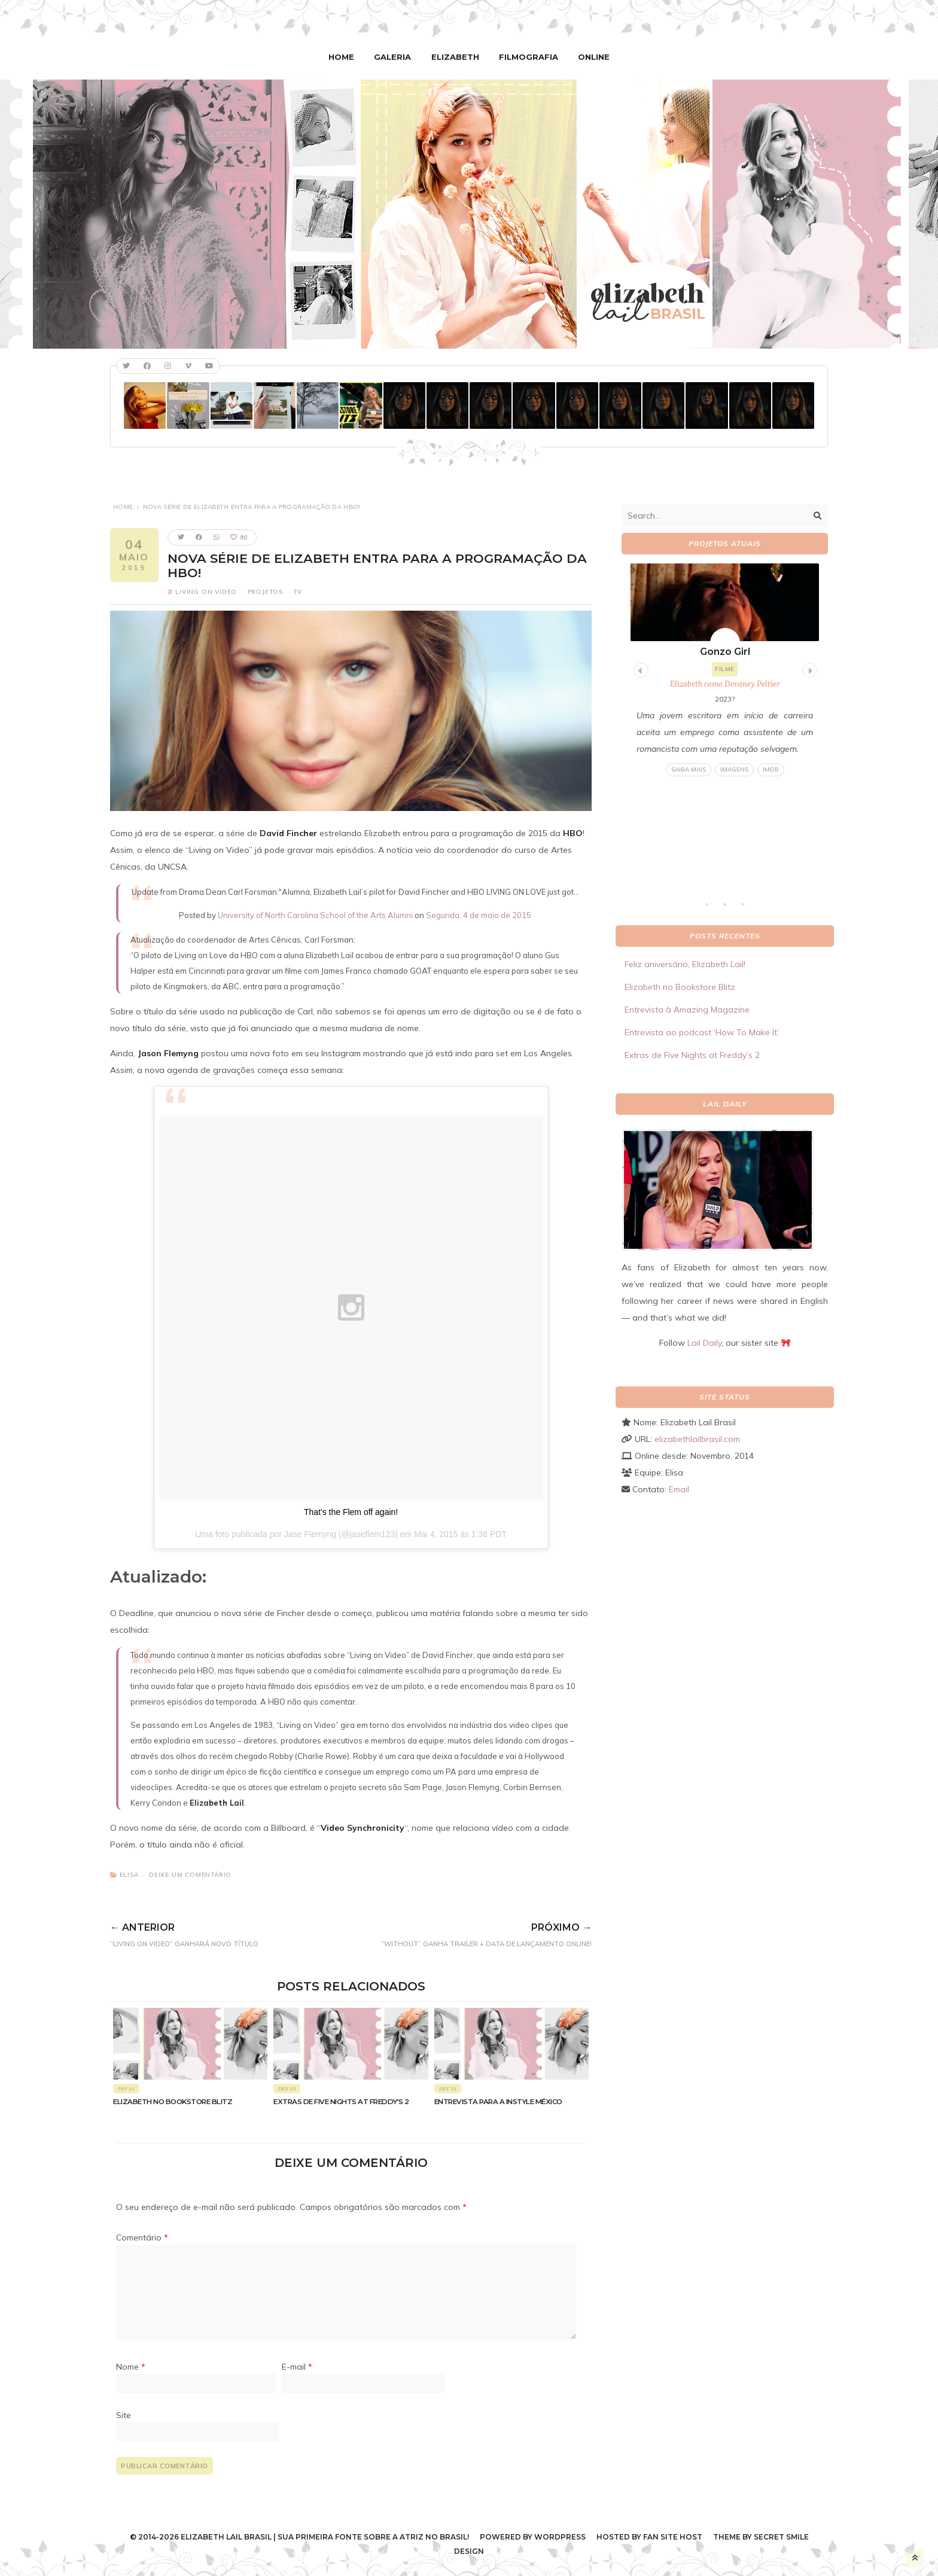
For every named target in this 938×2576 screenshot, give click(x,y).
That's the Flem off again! (351, 1511)
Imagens (734, 769)
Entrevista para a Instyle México (498, 2101)
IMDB (771, 769)
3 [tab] (749, 908)
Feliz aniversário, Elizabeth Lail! (685, 964)
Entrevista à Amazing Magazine (687, 1009)
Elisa (129, 1874)
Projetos (265, 591)
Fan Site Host (672, 2536)
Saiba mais (688, 769)
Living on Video (206, 591)
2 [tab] (731, 908)
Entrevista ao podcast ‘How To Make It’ (702, 1032)
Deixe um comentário (190, 1874)
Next (808, 668)
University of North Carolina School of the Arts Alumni (315, 914)
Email (679, 1488)
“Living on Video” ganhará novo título (209, 1932)
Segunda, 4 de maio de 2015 (478, 914)
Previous (639, 668)
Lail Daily (704, 1342)
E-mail (297, 2366)
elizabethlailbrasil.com (697, 1438)
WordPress (560, 2536)
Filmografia (526, 57)
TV (297, 591)
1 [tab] (713, 908)
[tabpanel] (725, 670)
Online (589, 57)
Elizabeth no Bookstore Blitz (172, 2101)
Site (123, 2415)
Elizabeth (456, 57)
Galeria (395, 57)
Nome (130, 2366)
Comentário (142, 2237)
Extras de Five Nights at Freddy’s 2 (341, 2101)
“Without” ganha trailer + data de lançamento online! (450, 1932)
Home (346, 57)
